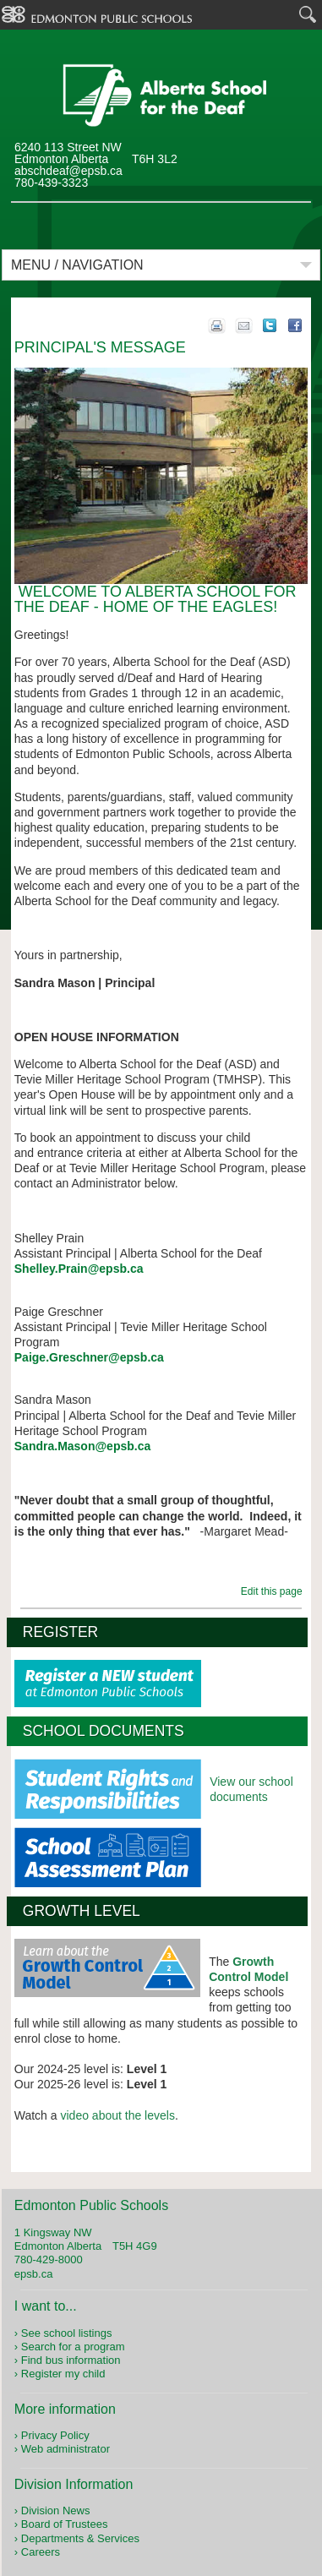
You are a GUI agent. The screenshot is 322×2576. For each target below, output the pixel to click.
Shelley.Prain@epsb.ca (79, 1268)
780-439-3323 (51, 182)
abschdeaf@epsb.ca (68, 170)
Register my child (63, 2373)
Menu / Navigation (77, 265)
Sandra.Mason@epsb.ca (82, 1446)
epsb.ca (33, 2274)
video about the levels (117, 2115)
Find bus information (71, 2360)
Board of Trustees (64, 2524)
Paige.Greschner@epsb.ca (89, 1357)
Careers (40, 2552)
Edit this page (274, 1591)
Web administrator (65, 2448)
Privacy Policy (55, 2435)
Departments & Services (80, 2538)
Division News (55, 2510)
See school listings (66, 2333)
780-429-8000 (48, 2259)
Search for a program (73, 2346)
